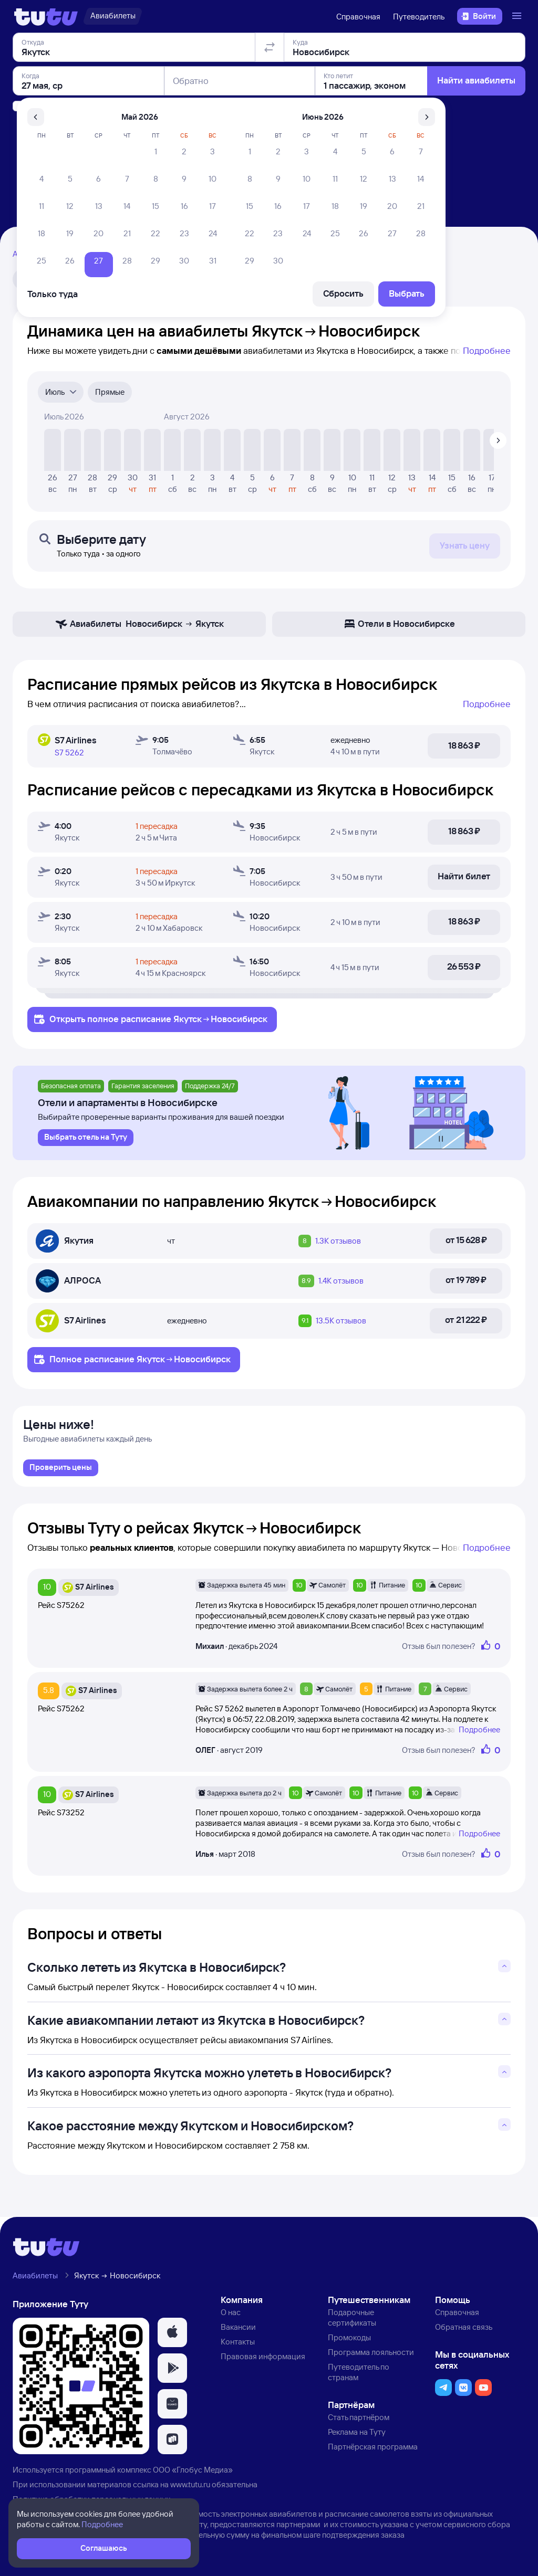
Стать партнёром (358, 2419)
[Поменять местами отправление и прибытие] (269, 107)
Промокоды (349, 2339)
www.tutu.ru (190, 2486)
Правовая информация (263, 2358)
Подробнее (487, 350)
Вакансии (238, 2329)
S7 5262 (69, 753)
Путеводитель (418, 17)
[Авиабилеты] (113, 16)
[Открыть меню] (518, 16)
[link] (60, 1470)
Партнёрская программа (373, 2449)
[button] (172, 2334)
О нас (231, 2314)
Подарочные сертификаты (352, 2319)
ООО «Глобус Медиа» (193, 2472)
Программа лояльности (371, 2354)
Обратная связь (463, 2329)
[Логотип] (46, 16)
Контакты (238, 2344)
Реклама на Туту (357, 2434)
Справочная (358, 17)
